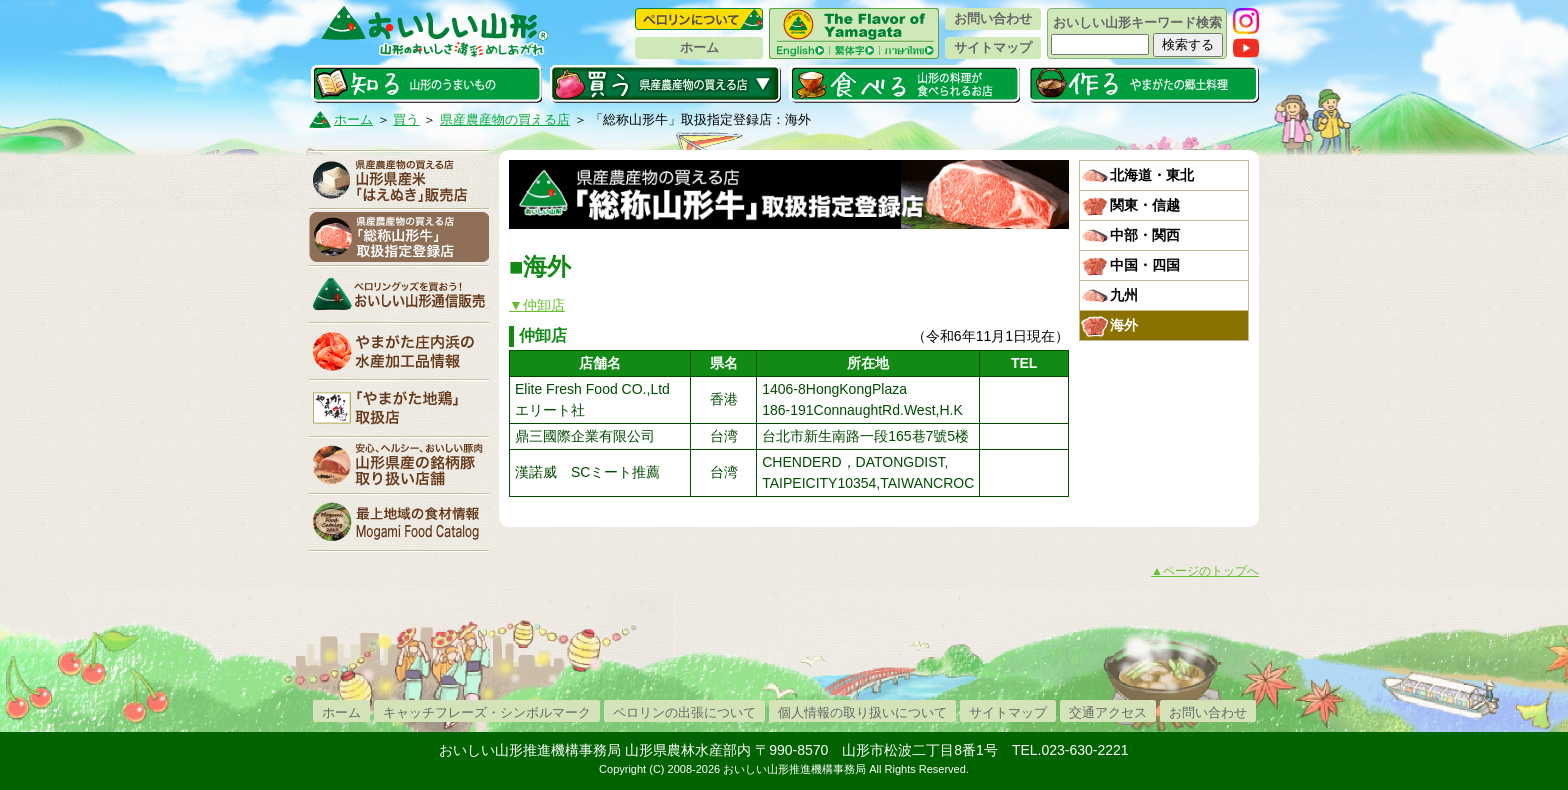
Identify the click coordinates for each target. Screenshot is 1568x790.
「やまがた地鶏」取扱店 (399, 408)
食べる (904, 84)
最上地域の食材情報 (399, 522)
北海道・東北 (1152, 175)
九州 (1124, 295)
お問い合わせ (993, 18)
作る (1143, 84)
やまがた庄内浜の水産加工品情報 (399, 351)
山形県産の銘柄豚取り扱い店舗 (399, 465)
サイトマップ (993, 47)
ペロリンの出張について (684, 712)
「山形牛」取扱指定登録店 (399, 237)
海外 (1124, 325)
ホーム (699, 47)
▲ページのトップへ (1205, 571)
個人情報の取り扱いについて (862, 712)
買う (665, 84)
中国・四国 (1145, 265)
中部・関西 (1145, 235)
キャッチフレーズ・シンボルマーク (487, 712)
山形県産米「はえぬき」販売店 (399, 180)
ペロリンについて (699, 19)
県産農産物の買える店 (505, 119)
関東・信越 (1145, 205)
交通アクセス (1108, 712)
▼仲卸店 (537, 305)
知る (426, 84)
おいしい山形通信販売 (399, 294)
